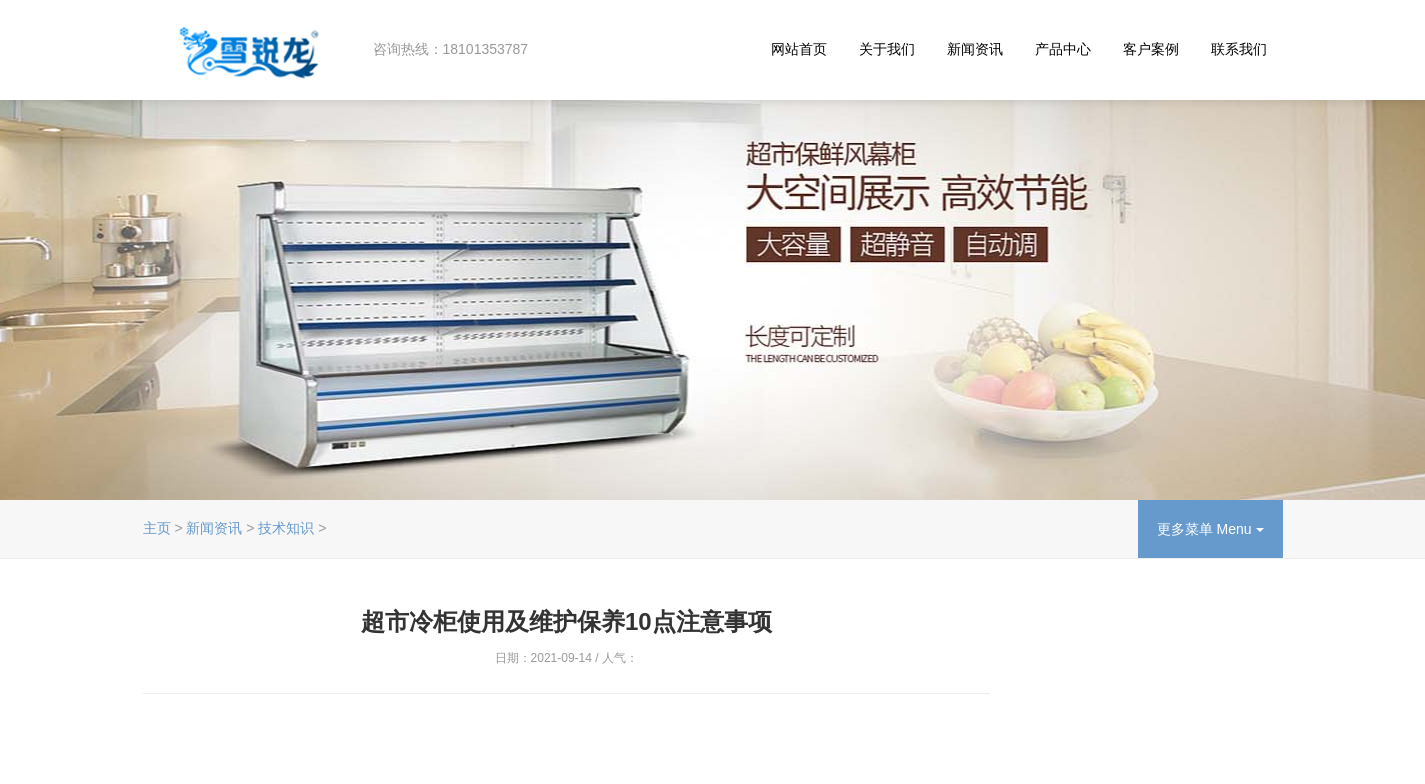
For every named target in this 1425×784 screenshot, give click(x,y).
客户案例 (1151, 49)
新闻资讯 (975, 49)
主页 (157, 528)
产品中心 (1063, 49)
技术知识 (286, 528)
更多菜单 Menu (1210, 529)
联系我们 (1239, 49)
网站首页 (799, 49)
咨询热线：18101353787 (451, 49)
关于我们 (887, 49)
